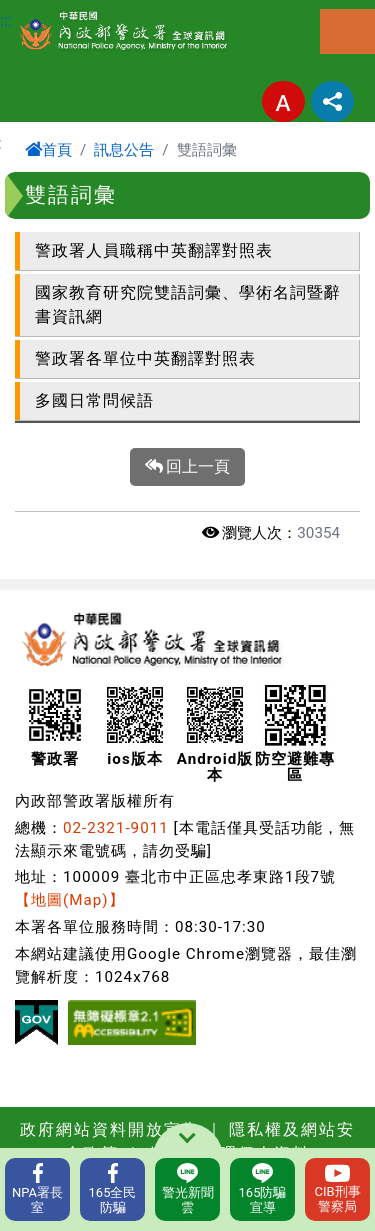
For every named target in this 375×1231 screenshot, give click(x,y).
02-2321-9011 (116, 828)
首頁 (48, 150)
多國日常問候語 (94, 400)
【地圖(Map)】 (70, 900)
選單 (347, 31)
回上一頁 (188, 467)
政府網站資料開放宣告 (110, 1129)
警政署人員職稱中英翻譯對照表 (154, 250)
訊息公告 (124, 150)
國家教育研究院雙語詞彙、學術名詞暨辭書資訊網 (188, 304)
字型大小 (283, 101)
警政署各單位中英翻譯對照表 (145, 358)
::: (6, 20)
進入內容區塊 (48, 11)
